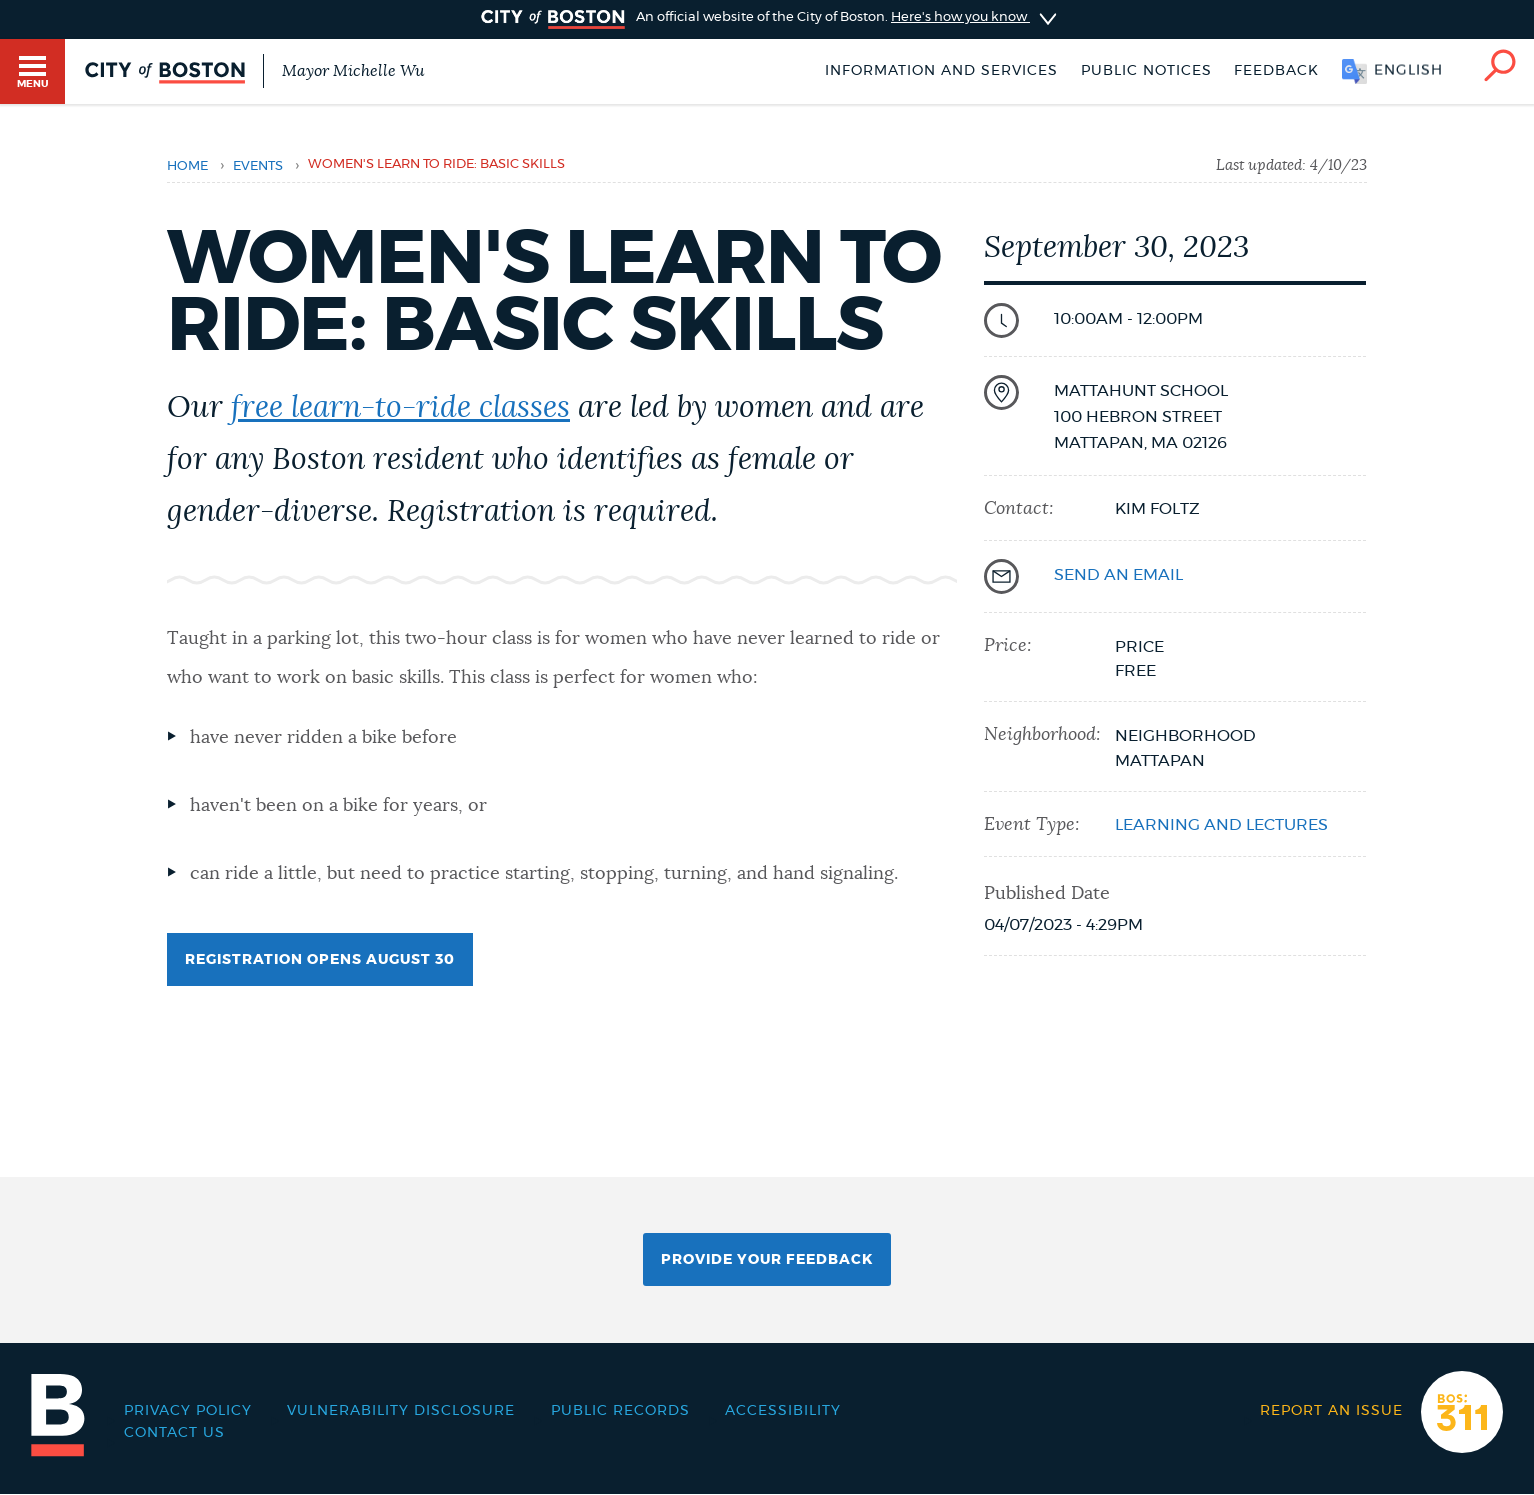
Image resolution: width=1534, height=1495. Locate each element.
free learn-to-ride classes (400, 408)
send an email (1118, 575)
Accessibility (783, 1411)
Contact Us (174, 1433)
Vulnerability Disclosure (401, 1411)
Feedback (1276, 71)
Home (187, 166)
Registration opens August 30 (329, 968)
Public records (620, 1411)
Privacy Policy (188, 1411)
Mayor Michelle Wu (353, 71)
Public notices (1146, 71)
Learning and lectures (1221, 825)
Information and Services (941, 71)
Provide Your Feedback (767, 1260)
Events (258, 166)
